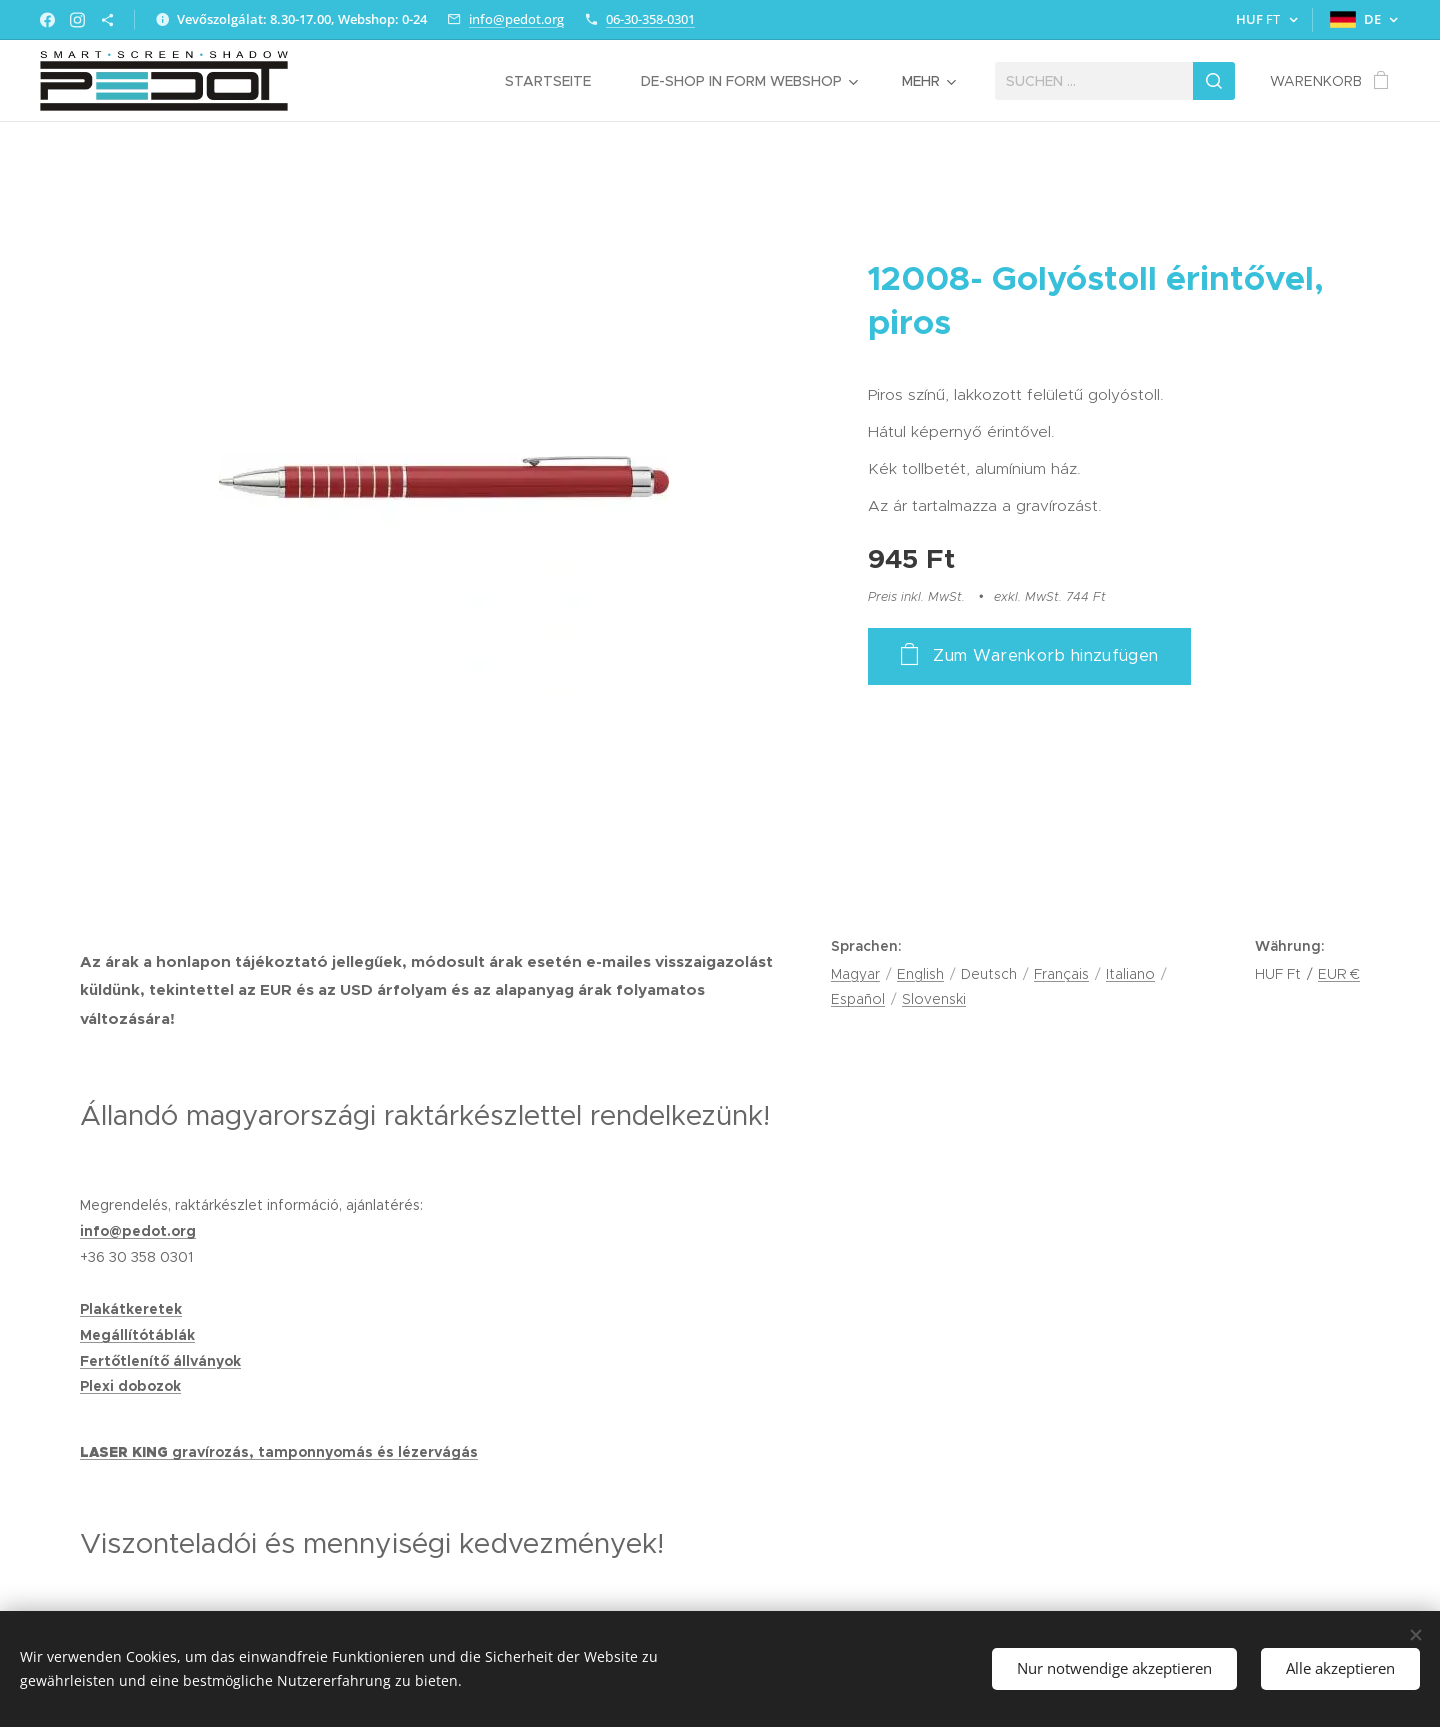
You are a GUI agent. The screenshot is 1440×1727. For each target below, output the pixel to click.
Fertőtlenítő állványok (160, 1361)
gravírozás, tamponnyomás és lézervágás (325, 1452)
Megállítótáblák (137, 1335)
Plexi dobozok (130, 1386)
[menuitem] (558, 81)
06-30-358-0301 (650, 19)
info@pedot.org (516, 19)
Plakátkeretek (131, 1309)
